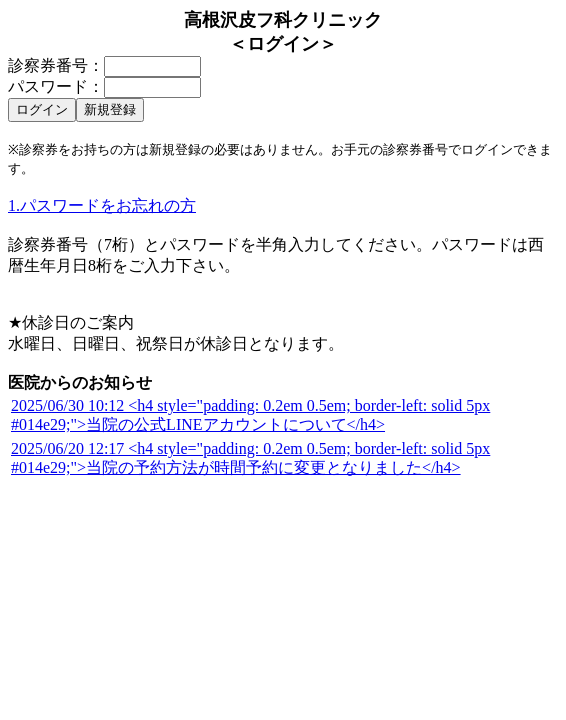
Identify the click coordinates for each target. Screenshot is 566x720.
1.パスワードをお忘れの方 (102, 205)
